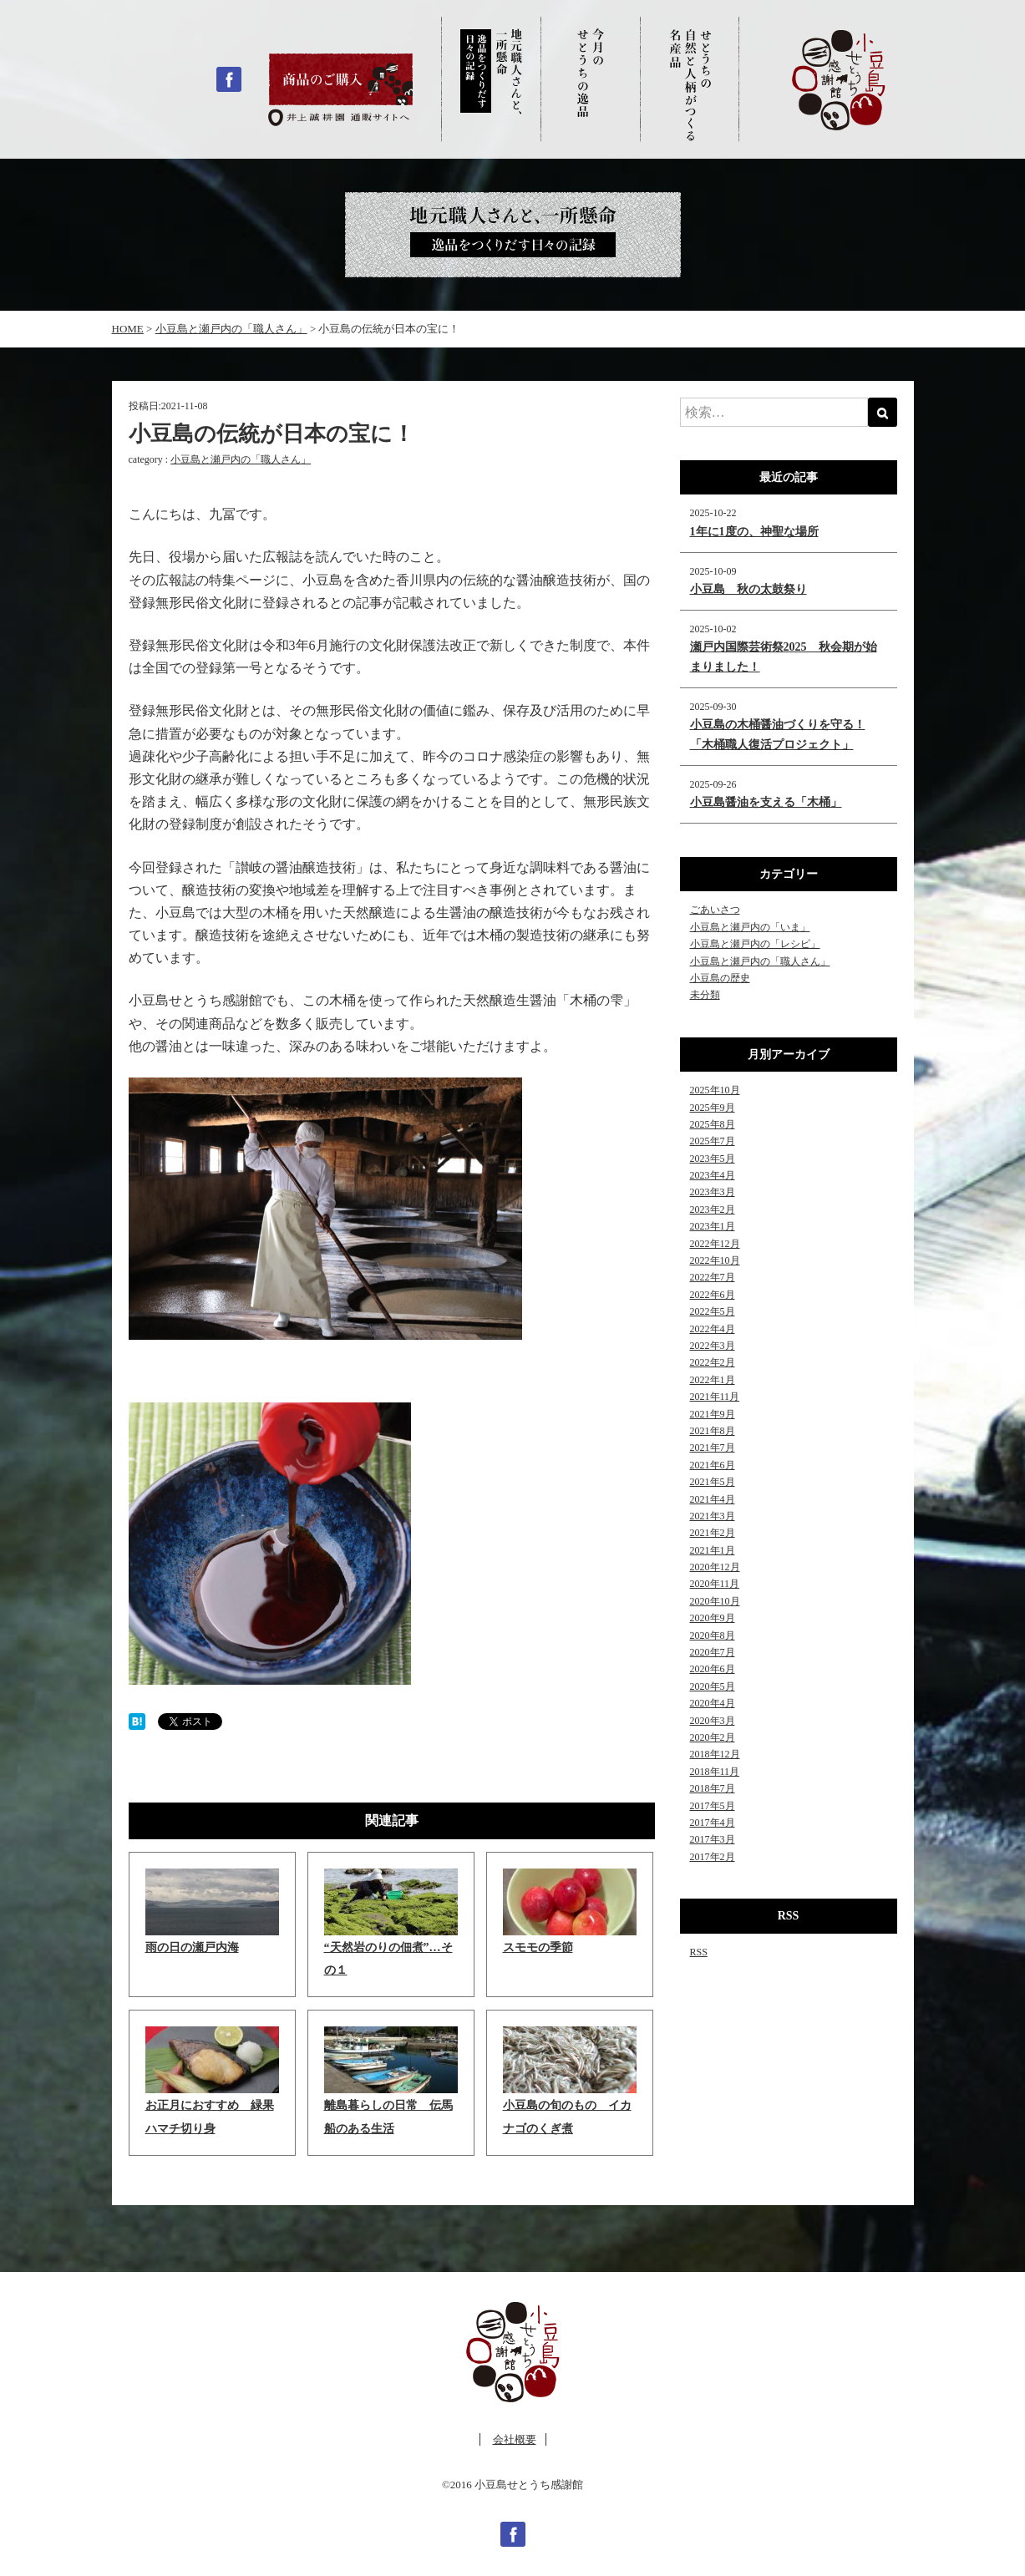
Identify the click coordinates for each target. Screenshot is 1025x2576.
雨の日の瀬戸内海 (192, 1947)
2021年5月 (712, 1482)
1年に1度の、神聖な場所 (754, 531)
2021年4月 (712, 1499)
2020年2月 (712, 1737)
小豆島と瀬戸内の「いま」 (750, 927)
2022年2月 (712, 1362)
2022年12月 (715, 1244)
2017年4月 (712, 1822)
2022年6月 (712, 1295)
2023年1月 (712, 1226)
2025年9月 (712, 1107)
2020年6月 (712, 1669)
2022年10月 (715, 1260)
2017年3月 (712, 1839)
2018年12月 (715, 1754)
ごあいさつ (715, 909)
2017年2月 (712, 1857)
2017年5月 (712, 1806)
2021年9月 (712, 1414)
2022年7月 (712, 1277)
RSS (699, 1952)
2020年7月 (712, 1652)
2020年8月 (712, 1635)
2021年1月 (712, 1550)
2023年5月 (712, 1158)
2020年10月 (715, 1601)
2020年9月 (712, 1618)
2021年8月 (712, 1431)
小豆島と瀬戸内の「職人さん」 (240, 459)
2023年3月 (712, 1192)
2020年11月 (715, 1584)
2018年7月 (712, 1788)
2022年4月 (712, 1329)
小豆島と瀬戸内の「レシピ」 (755, 944)
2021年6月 (712, 1465)
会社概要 (514, 2439)
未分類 (705, 995)
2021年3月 (712, 1516)
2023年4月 (712, 1175)
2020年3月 (712, 1721)
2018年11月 (715, 1771)
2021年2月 (712, 1533)
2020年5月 (712, 1686)
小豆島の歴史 (720, 978)
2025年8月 (712, 1124)
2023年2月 (712, 1209)
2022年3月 (712, 1345)
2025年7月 (712, 1141)
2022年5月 (712, 1311)
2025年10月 (715, 1090)
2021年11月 (715, 1396)
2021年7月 (712, 1447)
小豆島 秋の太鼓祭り (748, 589)
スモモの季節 (538, 1947)
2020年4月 (712, 1703)
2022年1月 (712, 1380)
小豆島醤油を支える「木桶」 (766, 802)
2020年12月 (715, 1567)
